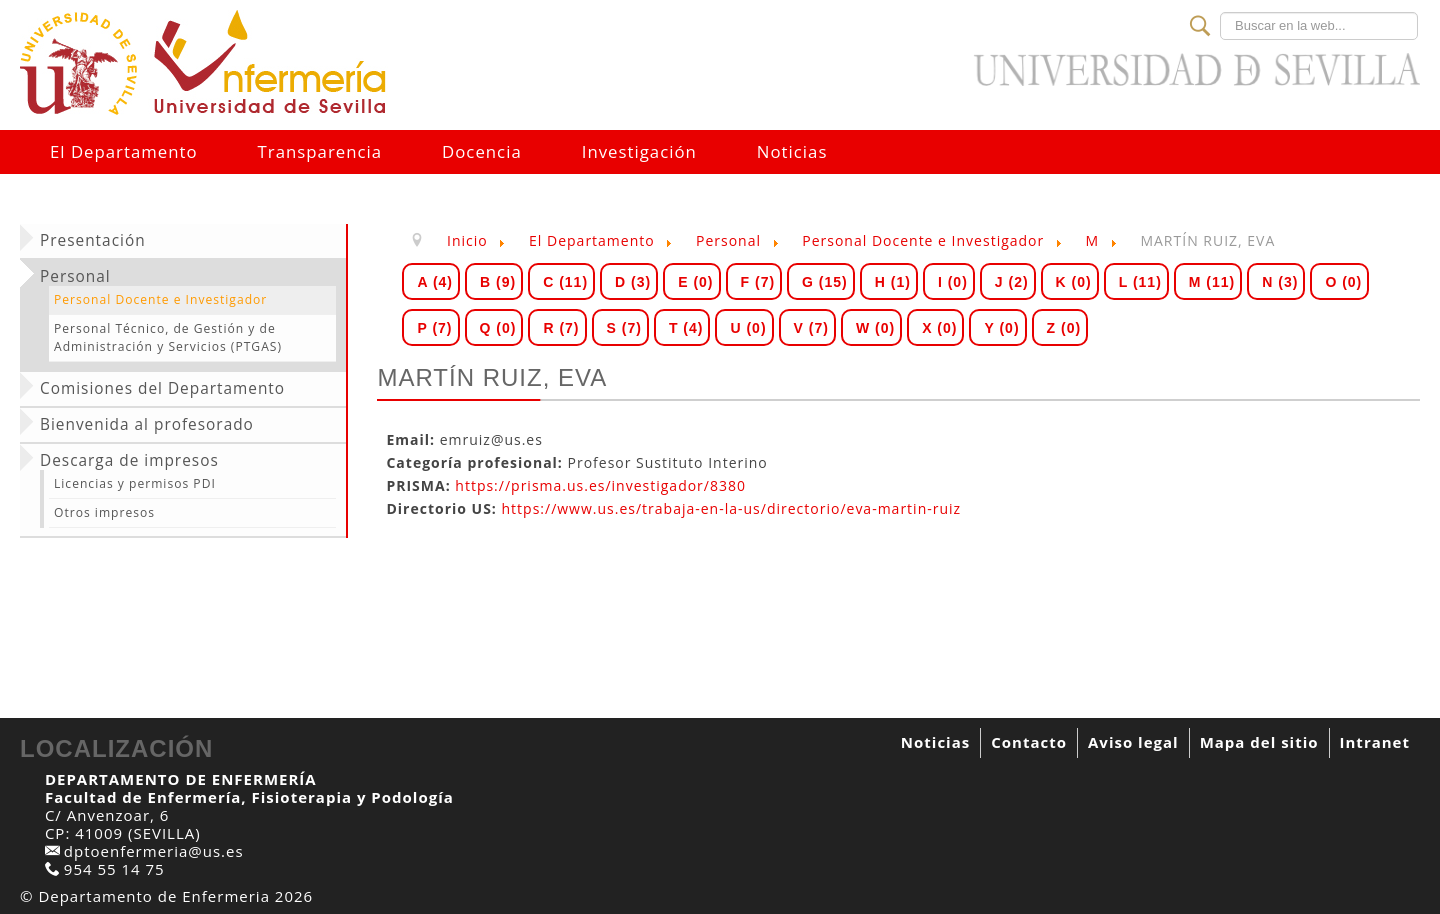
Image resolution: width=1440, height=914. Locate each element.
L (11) (1140, 282)
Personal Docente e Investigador (160, 299)
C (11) (565, 282)
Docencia (482, 151)
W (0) (875, 328)
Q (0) (498, 328)
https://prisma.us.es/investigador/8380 (600, 485)
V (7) (811, 328)
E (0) (695, 282)
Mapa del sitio (1259, 742)
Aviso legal (1133, 742)
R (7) (561, 328)
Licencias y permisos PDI (135, 483)
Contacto (1029, 742)
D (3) (633, 282)
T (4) (686, 328)
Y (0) (1001, 328)
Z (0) (1064, 328)
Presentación (93, 241)
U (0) (748, 328)
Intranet (1375, 742)
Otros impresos (104, 512)
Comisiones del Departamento (162, 389)
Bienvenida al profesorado (147, 425)
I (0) (953, 282)
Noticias (792, 151)
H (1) (893, 282)
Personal (75, 277)
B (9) (498, 282)
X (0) (939, 328)
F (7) (758, 282)
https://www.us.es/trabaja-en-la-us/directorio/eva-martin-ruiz (732, 508)
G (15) (825, 282)
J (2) (1012, 282)
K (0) (1074, 282)
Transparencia (320, 151)
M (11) (1212, 282)
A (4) (435, 282)
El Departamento (124, 151)
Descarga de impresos (129, 461)
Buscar (1220, 12)
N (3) (1280, 282)
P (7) (434, 328)
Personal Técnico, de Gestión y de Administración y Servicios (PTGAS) (168, 337)
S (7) (624, 328)
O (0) (1343, 282)
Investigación (639, 151)
